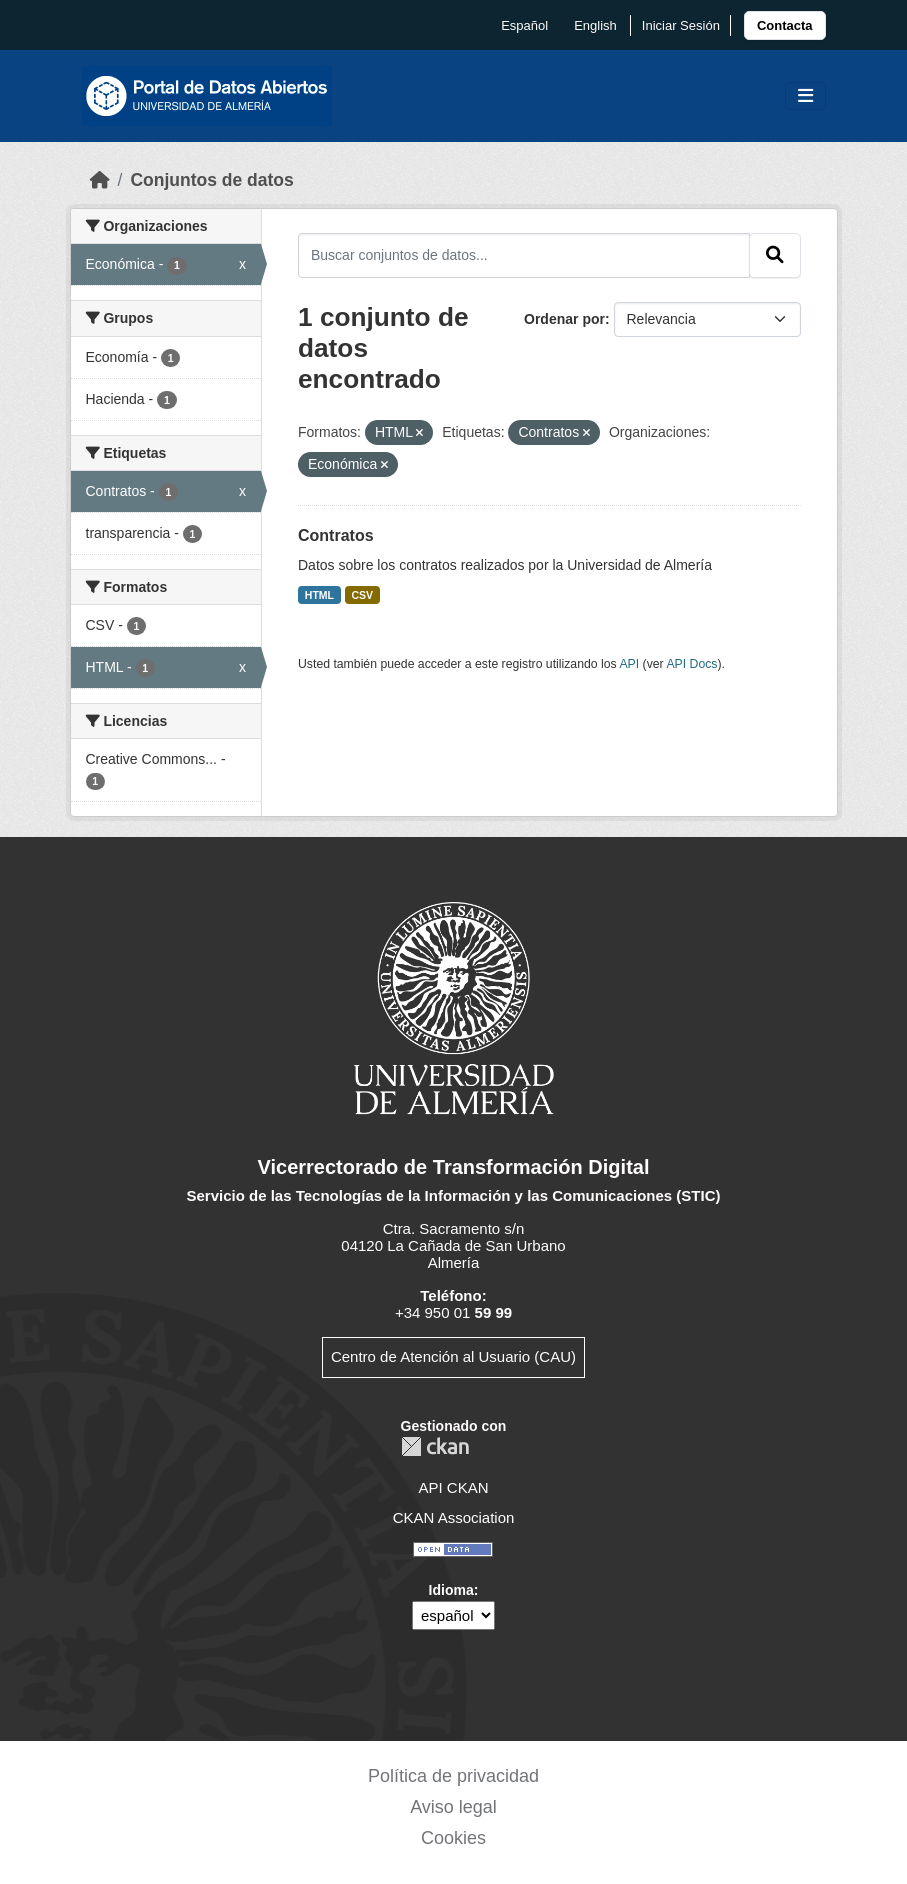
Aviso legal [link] (453, 1807)
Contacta (785, 25)
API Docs (691, 664)
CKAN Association (454, 1517)
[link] (785, 25)
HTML (319, 595)
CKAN (435, 1446)
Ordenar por (564, 319)
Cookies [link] (453, 1838)
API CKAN (453, 1487)
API (629, 664)
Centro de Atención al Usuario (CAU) (453, 1356)
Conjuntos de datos (211, 180)
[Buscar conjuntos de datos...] (524, 255)
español (524, 25)
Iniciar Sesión (681, 25)
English (595, 25)
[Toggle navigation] (805, 96)
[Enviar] (775, 255)
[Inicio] (100, 180)
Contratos (336, 535)
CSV (363, 595)
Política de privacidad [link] (453, 1776)
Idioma (451, 1590)
